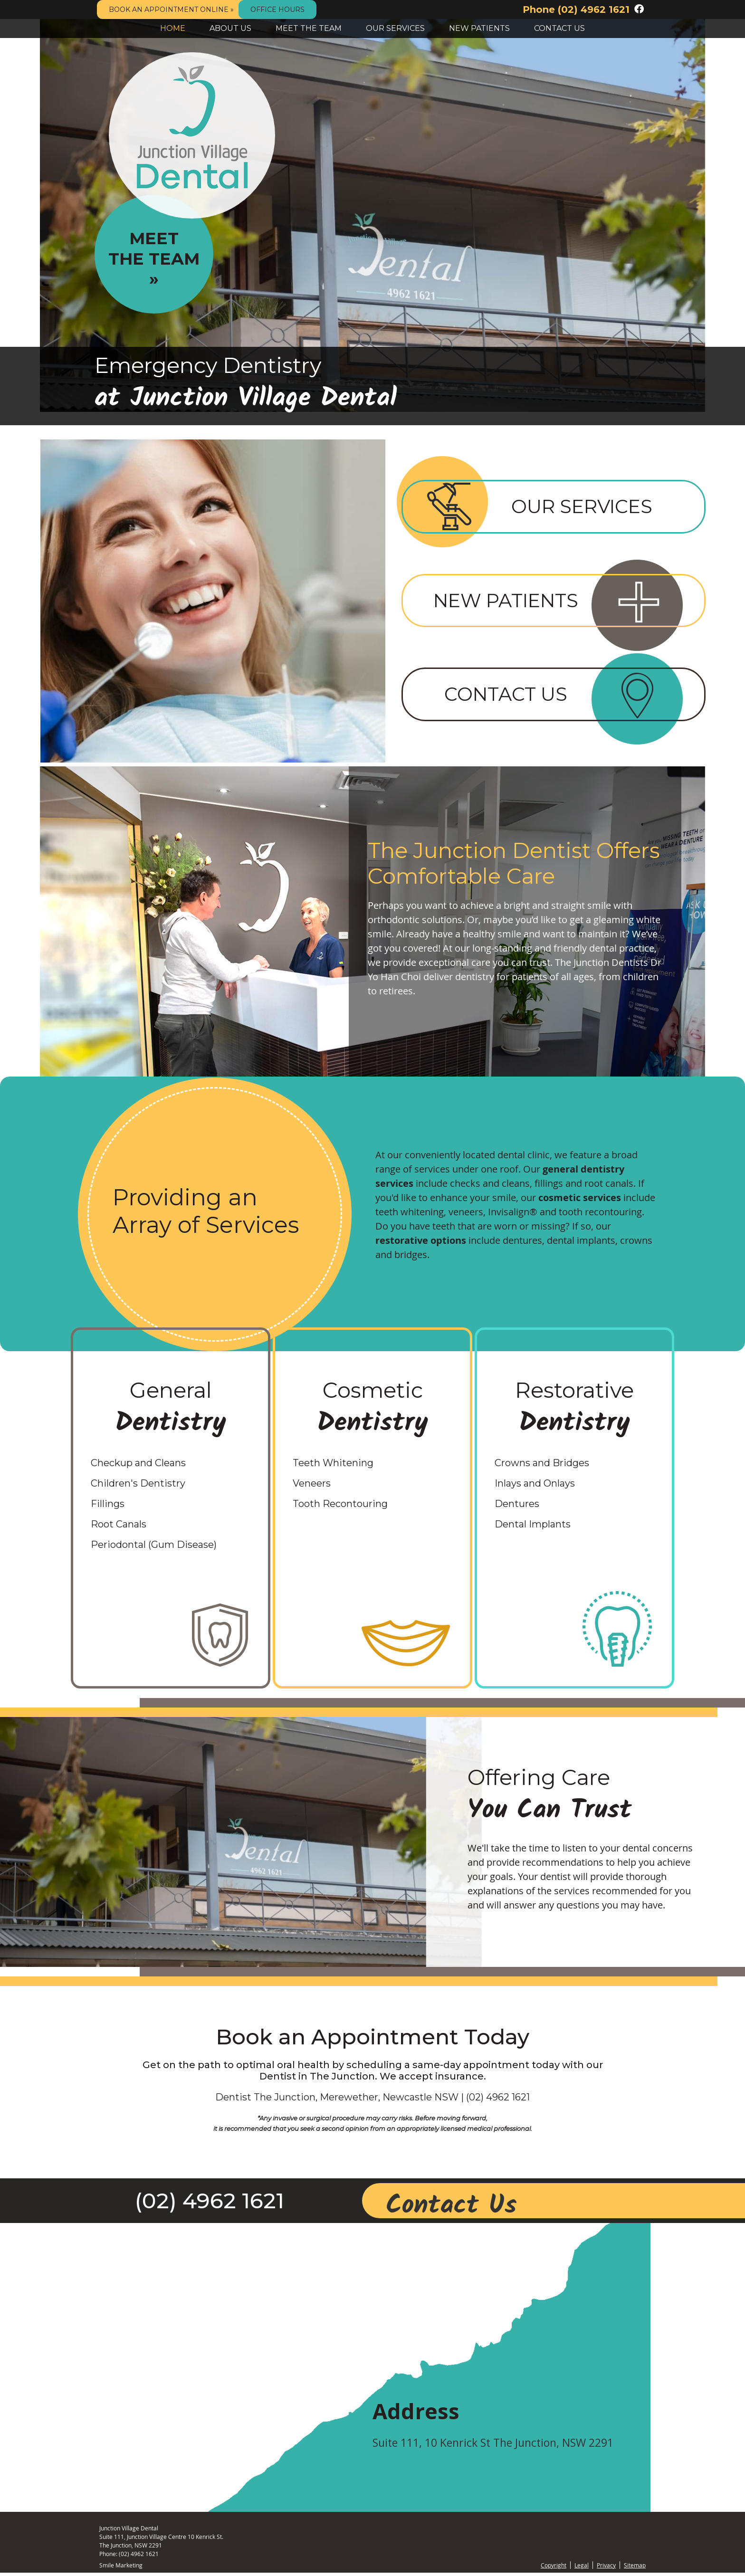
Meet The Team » (154, 258)
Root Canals (118, 1527)
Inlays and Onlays (535, 1486)
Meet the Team (309, 28)
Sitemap (635, 2568)
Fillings (107, 1507)
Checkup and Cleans (138, 1466)
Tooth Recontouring (340, 1507)
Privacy (606, 2568)
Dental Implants (533, 1527)
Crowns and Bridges (542, 1466)
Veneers (312, 1486)
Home (172, 28)
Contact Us (559, 28)
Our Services (395, 28)
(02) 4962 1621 (594, 9)
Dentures (517, 1507)
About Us (230, 28)
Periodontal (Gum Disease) (154, 1548)
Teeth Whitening (333, 1466)
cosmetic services (579, 1200)
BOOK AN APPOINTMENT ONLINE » (171, 9)
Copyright (553, 2568)
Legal (581, 2568)
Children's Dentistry (138, 1486)
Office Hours (277, 9)
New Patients (479, 28)
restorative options (420, 1243)
